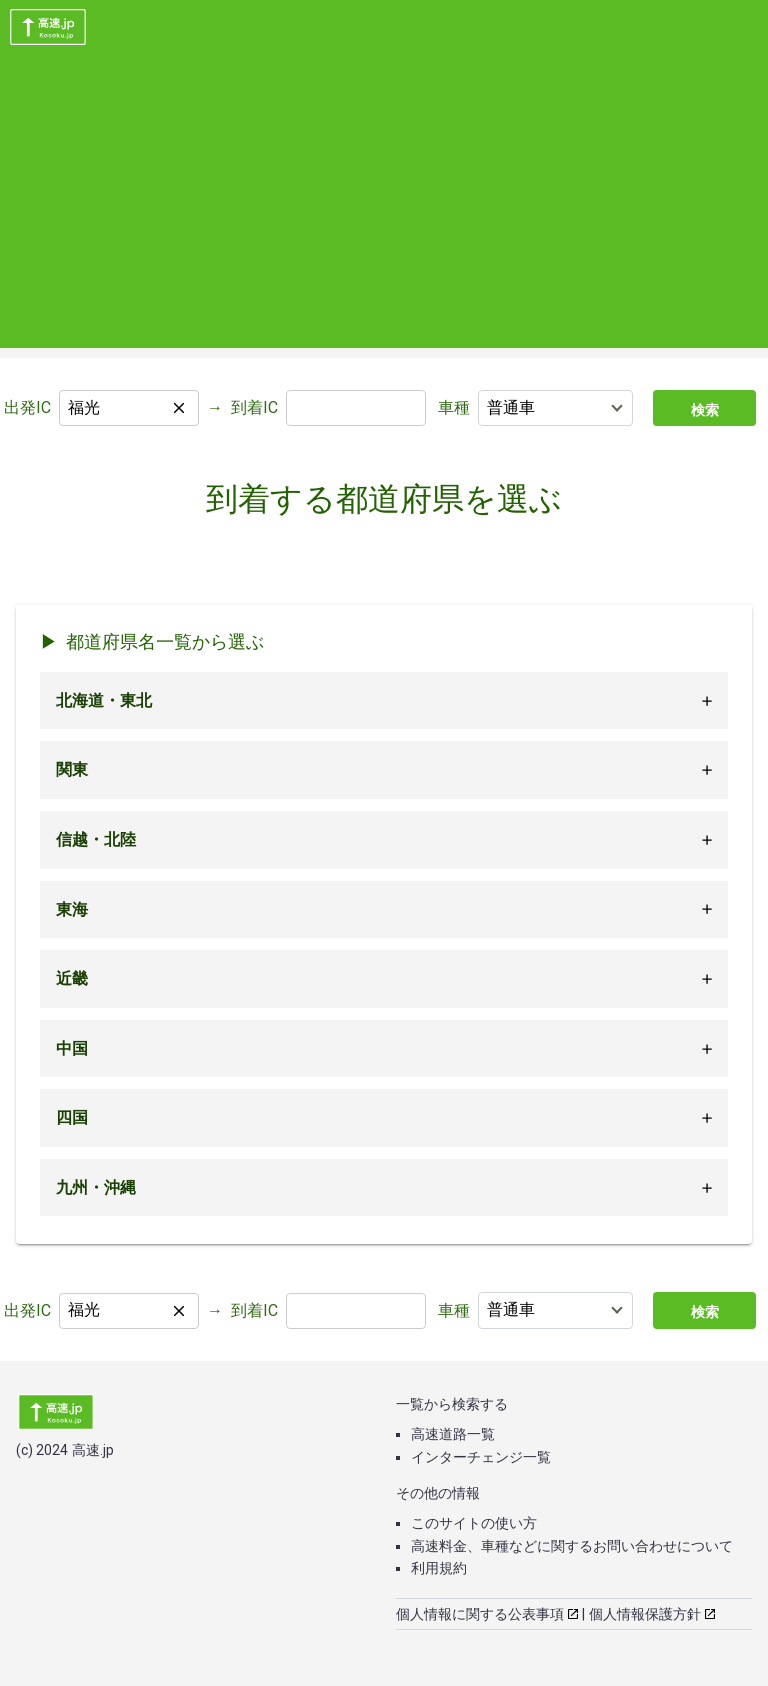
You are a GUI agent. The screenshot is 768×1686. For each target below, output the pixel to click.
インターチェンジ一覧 (481, 1457)
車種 (454, 407)
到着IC (254, 407)
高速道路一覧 (453, 1434)
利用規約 (439, 1568)
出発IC (27, 407)
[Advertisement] (384, 208)
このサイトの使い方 (474, 1523)
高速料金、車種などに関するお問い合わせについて (572, 1546)
